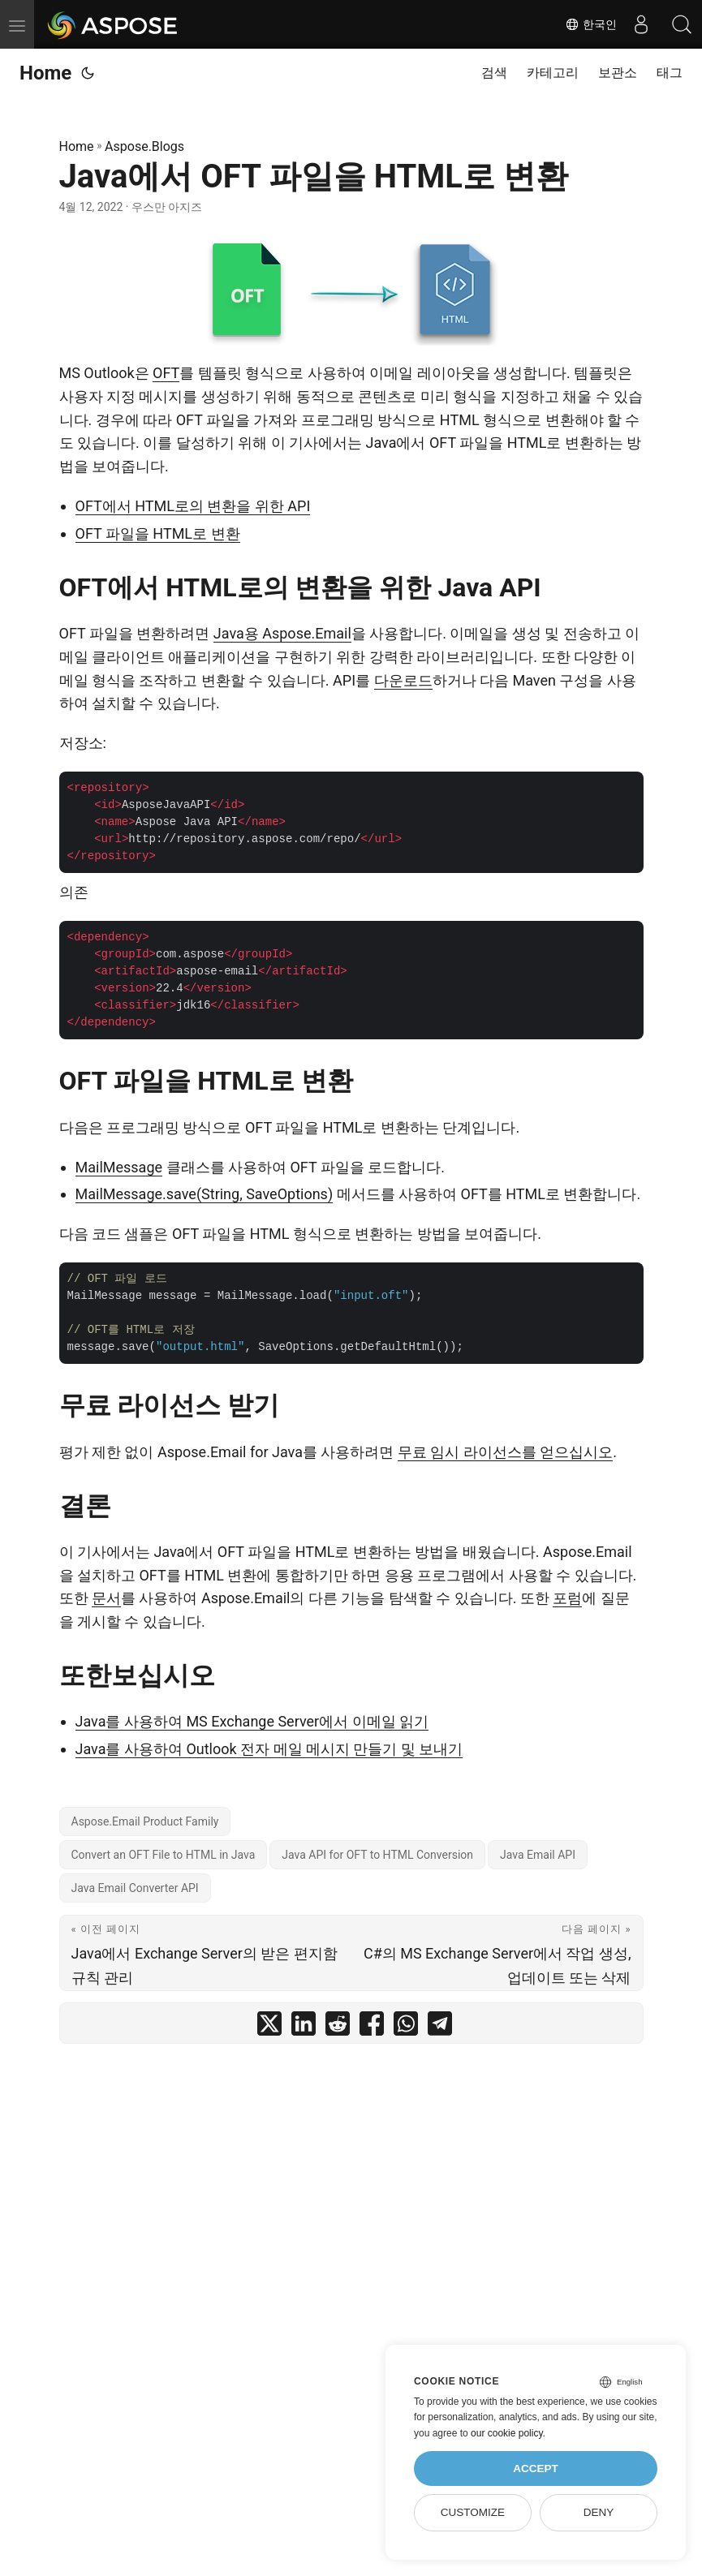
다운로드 (403, 680)
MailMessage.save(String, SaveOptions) (204, 1193)
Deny (599, 2512)
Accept (535, 2468)
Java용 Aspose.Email (282, 633)
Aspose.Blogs (144, 146)
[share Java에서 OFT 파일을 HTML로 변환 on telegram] (440, 2027)
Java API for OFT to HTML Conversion (377, 1854)
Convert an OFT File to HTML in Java (163, 1854)
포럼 (567, 1597)
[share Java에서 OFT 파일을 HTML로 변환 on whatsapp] (406, 2027)
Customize (473, 2512)
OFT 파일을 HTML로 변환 (157, 533)
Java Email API (537, 1854)
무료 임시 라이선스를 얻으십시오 (505, 1451)
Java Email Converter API (135, 1887)
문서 (106, 1597)
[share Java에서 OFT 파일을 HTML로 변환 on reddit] (337, 2027)
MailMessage (119, 1167)
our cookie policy (507, 2433)
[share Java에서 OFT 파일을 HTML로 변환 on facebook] (372, 2027)
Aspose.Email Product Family (145, 1821)
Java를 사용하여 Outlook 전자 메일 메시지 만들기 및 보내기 (269, 1748)
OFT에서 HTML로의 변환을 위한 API (193, 505)
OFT (166, 372)
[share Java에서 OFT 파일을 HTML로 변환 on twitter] (269, 2027)
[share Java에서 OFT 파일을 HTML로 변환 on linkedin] (303, 2027)
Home (45, 73)
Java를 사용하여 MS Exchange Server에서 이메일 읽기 (252, 1721)
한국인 (591, 24)
